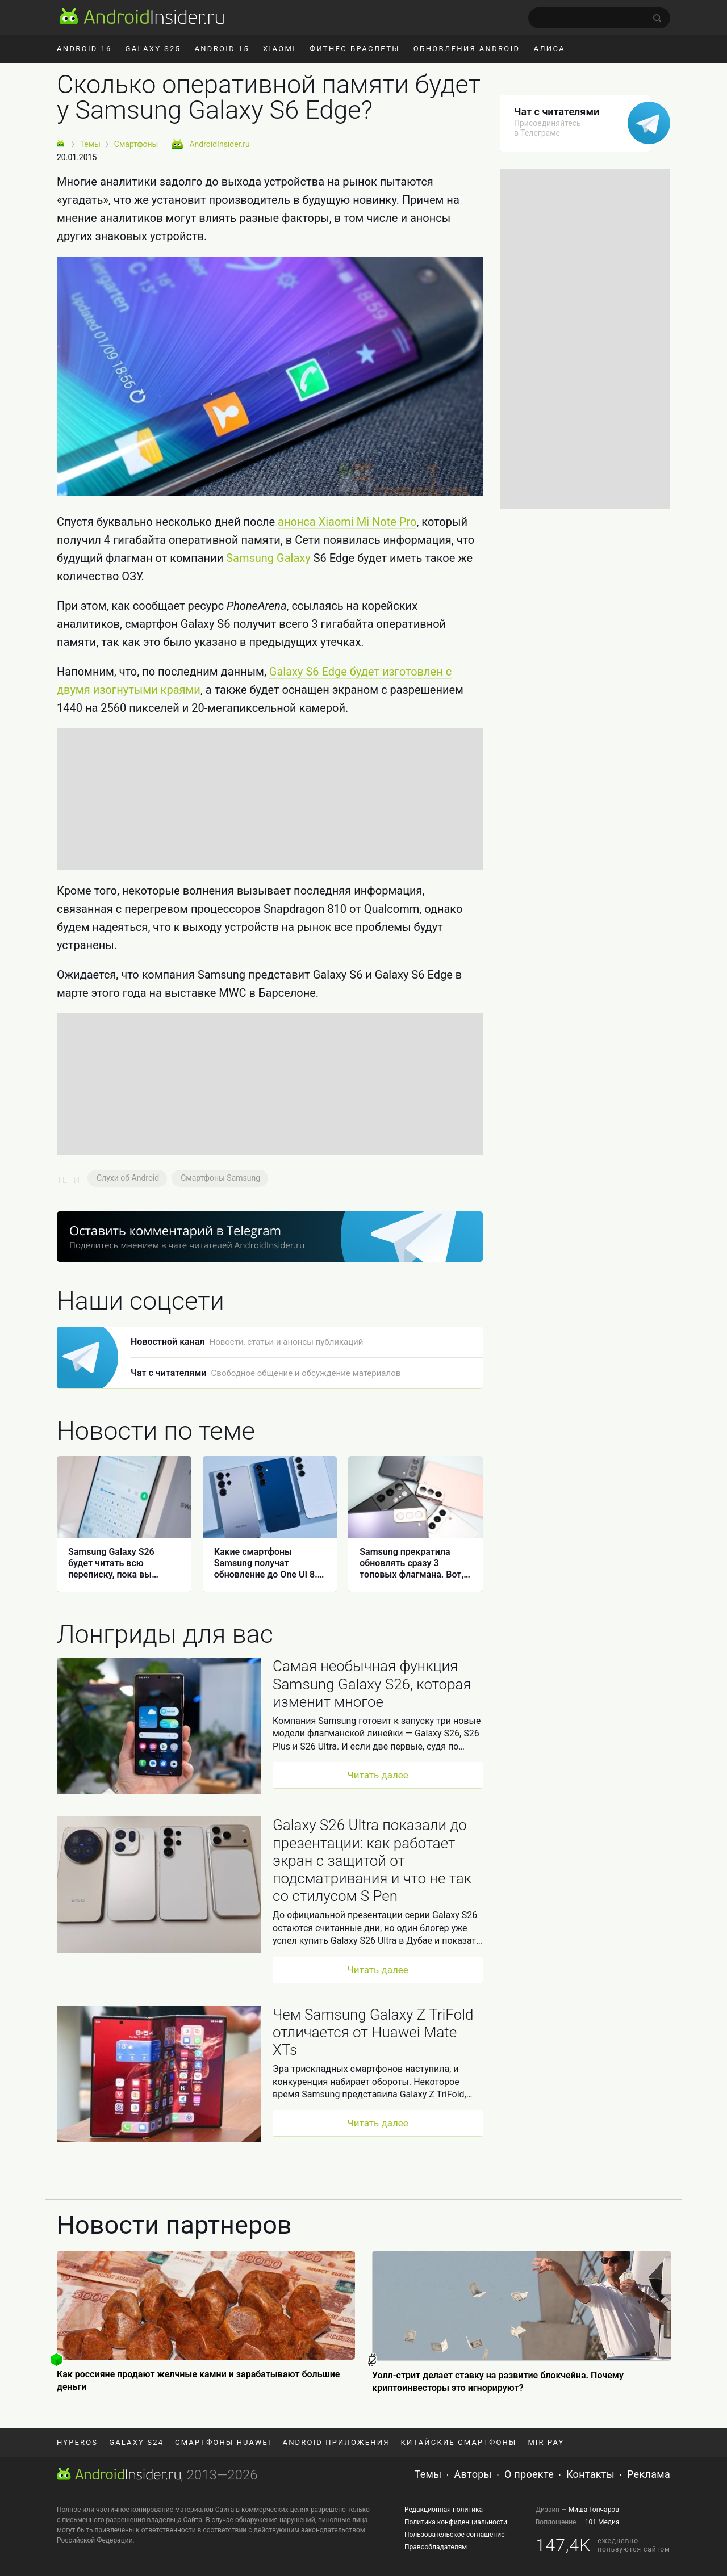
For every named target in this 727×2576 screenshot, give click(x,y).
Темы (428, 2474)
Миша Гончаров (594, 2510)
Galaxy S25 (153, 48)
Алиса (549, 48)
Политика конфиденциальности (455, 2522)
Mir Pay (546, 2442)
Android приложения (336, 2442)
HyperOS (77, 2442)
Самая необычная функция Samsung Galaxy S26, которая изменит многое (372, 1684)
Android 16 (84, 48)
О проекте (529, 2474)
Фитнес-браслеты (355, 48)
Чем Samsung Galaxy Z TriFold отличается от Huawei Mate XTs (373, 2032)
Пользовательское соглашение (454, 2535)
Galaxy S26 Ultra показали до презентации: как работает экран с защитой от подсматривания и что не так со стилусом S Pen (372, 1860)
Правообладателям (435, 2547)
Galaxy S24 (136, 2442)
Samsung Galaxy (268, 558)
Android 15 (221, 48)
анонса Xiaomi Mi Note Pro (347, 521)
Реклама (648, 2474)
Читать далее (377, 1775)
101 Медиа (602, 2522)
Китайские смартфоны (459, 2442)
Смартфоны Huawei (223, 2442)
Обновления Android (466, 48)
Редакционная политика (443, 2510)
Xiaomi (279, 48)
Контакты (590, 2474)
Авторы (473, 2474)
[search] (599, 17)
